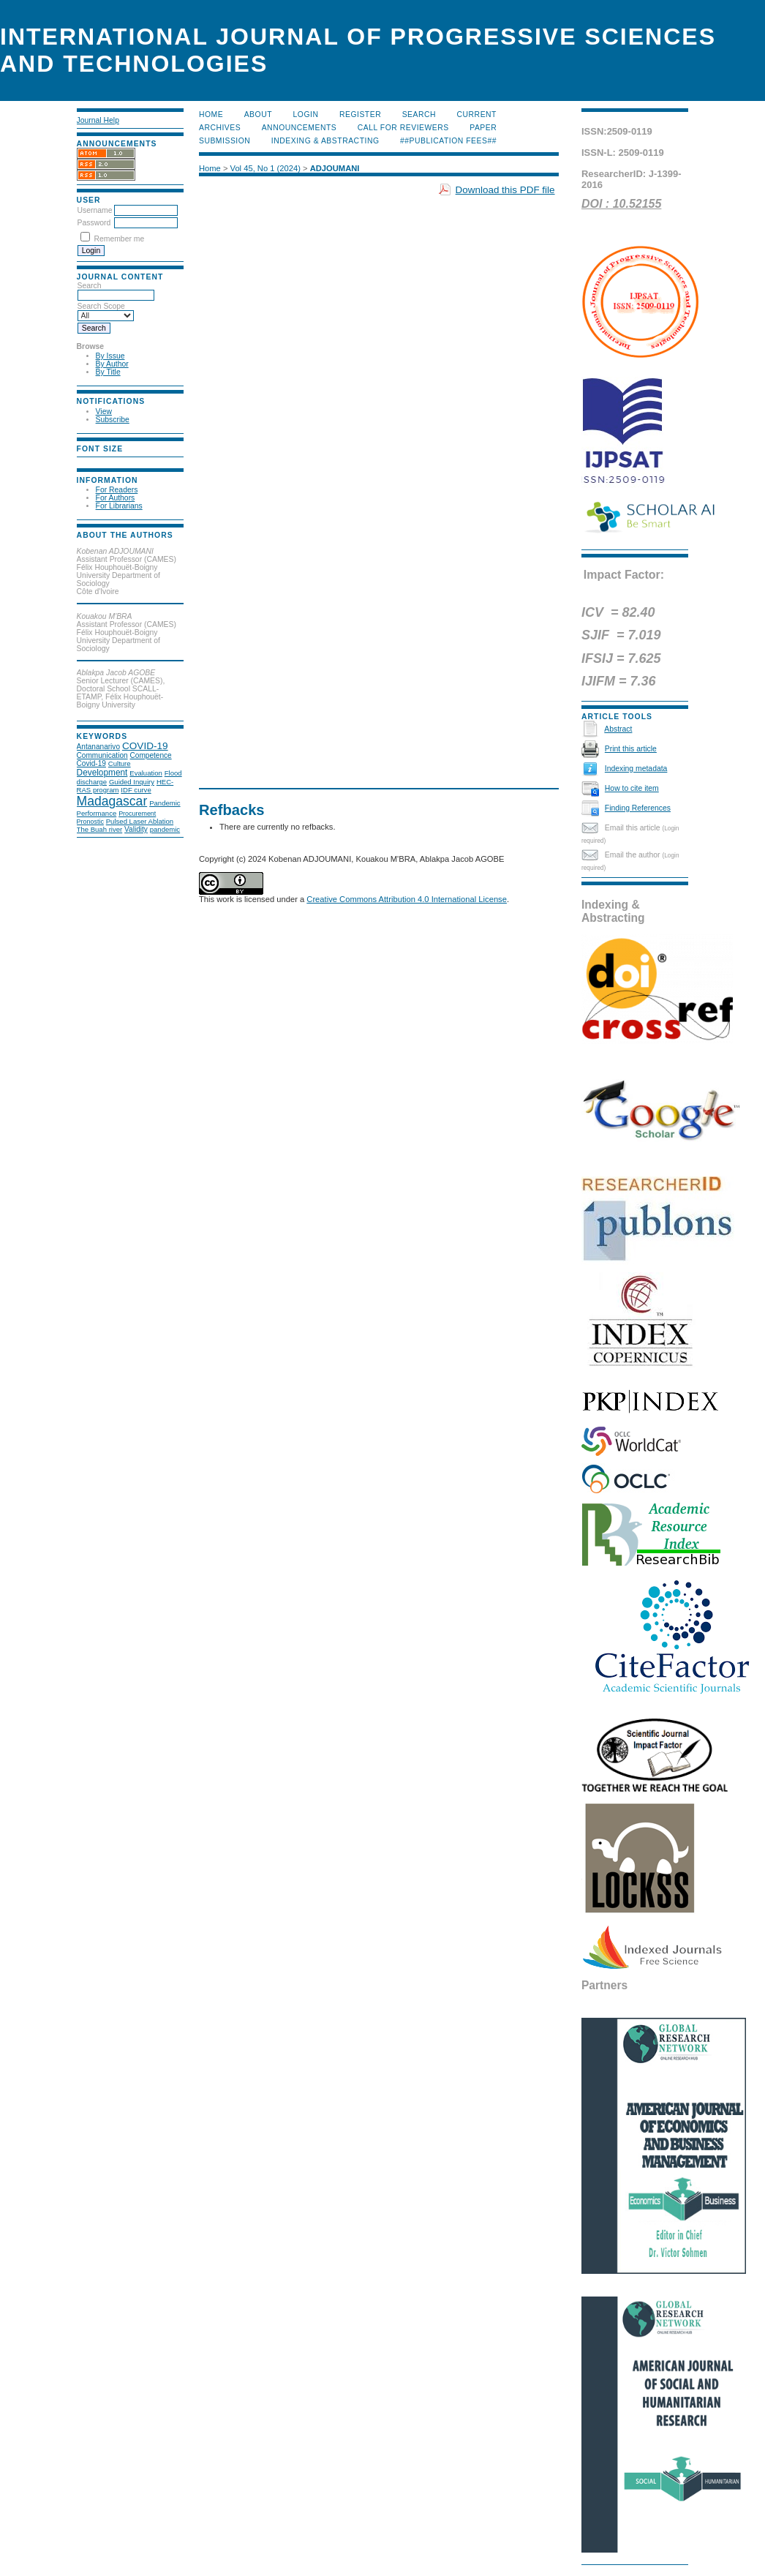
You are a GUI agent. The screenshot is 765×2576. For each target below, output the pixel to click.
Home (211, 114)
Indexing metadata (636, 769)
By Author (112, 364)
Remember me (119, 239)
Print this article (631, 749)
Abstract (618, 729)
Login (306, 114)
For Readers (117, 490)
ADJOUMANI (335, 168)
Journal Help (98, 120)
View (104, 412)
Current (477, 114)
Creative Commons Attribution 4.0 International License (406, 899)
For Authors (115, 498)
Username (95, 210)
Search (419, 114)
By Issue (110, 356)
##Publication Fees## (448, 141)
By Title (108, 372)
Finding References (638, 808)
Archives (220, 128)
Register (360, 114)
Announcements (299, 128)
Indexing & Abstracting (325, 141)
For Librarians (119, 506)
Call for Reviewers (403, 128)
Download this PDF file (505, 189)
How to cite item (632, 788)
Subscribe (112, 420)
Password (94, 223)
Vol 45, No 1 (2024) (265, 168)
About (258, 114)
